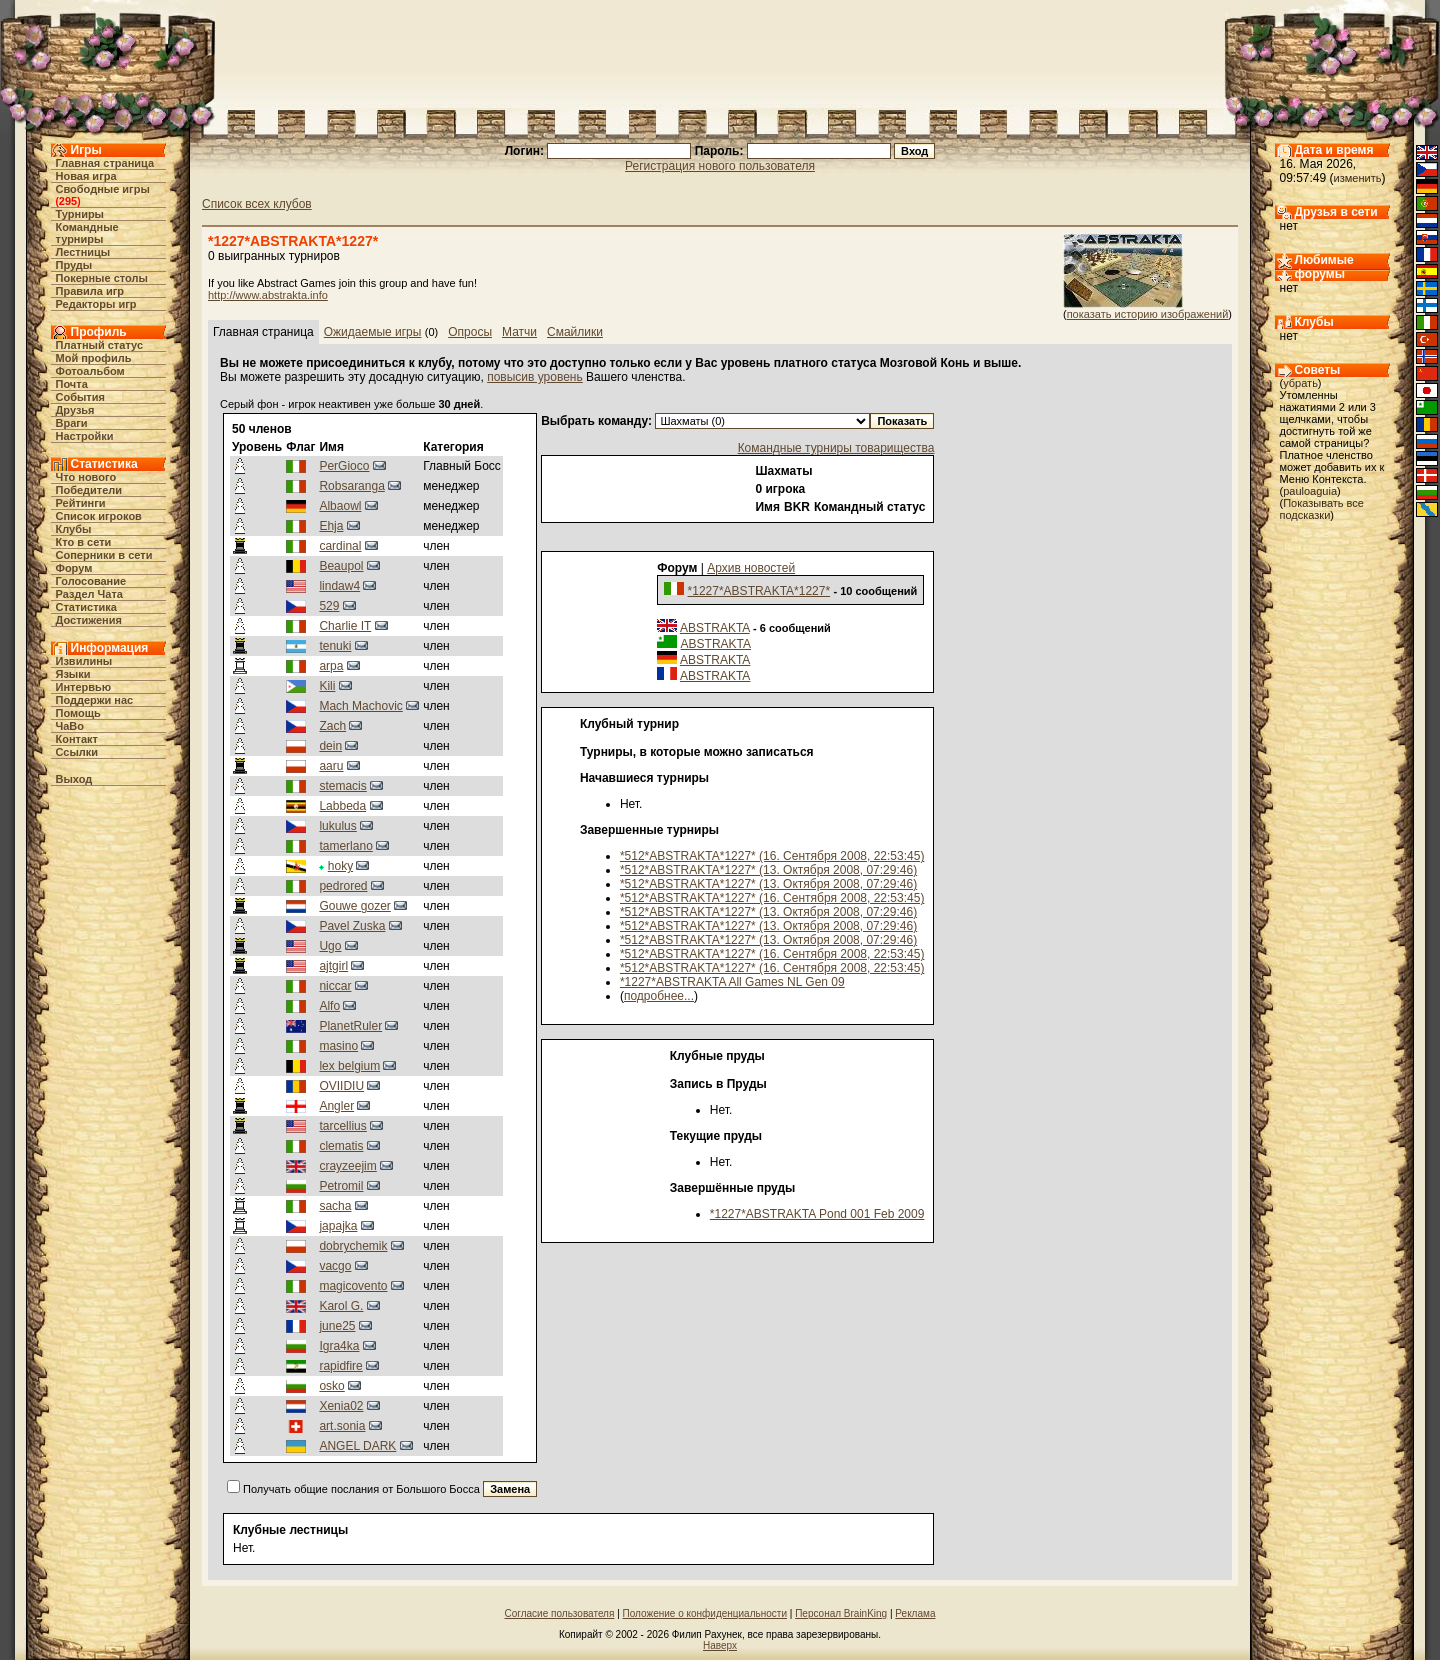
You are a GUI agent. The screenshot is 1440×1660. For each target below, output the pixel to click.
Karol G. (341, 1306)
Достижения (89, 620)
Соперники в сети (104, 555)
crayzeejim (347, 1166)
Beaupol (341, 566)
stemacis (342, 786)
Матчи (519, 332)
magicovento (353, 1286)
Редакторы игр (96, 304)
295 (68, 201)
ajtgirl (333, 966)
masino (338, 1046)
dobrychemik (353, 1246)
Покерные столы (102, 278)
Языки (73, 674)
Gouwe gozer (354, 906)
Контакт (77, 739)
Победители (89, 490)
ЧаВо (70, 726)
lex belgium (349, 1066)
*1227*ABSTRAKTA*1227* (759, 591)
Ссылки (77, 752)
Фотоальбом (90, 371)
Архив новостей (751, 568)
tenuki (335, 646)
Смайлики (575, 332)
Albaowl (340, 506)
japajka (338, 1226)
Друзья (75, 410)
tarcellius (342, 1126)
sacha (335, 1206)
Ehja (331, 526)
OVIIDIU (341, 1086)
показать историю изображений (1148, 314)
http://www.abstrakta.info (268, 295)
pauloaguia (1310, 491)
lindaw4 (339, 586)
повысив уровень (535, 377)
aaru (331, 766)
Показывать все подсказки (1322, 509)
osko (331, 1386)
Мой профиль (94, 358)
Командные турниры (87, 233)
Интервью (84, 687)
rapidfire (340, 1366)
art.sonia (342, 1426)
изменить (1358, 178)
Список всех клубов (257, 204)
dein (330, 746)
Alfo (329, 1006)
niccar (335, 986)
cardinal (340, 546)
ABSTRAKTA (715, 628)
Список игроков (99, 516)
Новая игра (86, 176)
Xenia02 (341, 1406)
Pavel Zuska (352, 926)
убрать (1300, 383)
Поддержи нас (95, 700)
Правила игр (90, 291)
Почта (72, 384)
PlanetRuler (350, 1026)
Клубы (74, 529)
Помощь (78, 713)
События (80, 397)
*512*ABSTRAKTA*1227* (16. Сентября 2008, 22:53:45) (772, 856)
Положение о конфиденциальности (705, 1613)
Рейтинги (81, 503)
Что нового (86, 477)
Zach (332, 726)
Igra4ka (339, 1346)
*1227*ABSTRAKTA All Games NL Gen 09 (732, 982)
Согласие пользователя (560, 1613)
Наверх (720, 1645)
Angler (336, 1106)
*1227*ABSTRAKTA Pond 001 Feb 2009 (817, 1214)
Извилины (84, 661)
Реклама (915, 1613)
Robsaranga (351, 486)
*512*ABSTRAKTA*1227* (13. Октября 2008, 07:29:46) (768, 870)
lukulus (337, 826)
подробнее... (659, 996)
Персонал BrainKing (841, 1613)
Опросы (470, 332)
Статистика (87, 607)
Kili (327, 686)
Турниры (80, 214)
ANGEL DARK (357, 1446)
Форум (74, 568)
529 (329, 606)
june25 (337, 1326)
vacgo (335, 1266)
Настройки (85, 436)
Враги (72, 423)
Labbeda (342, 806)
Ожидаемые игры (373, 332)
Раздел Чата (89, 594)
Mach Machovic (360, 706)
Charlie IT (345, 626)
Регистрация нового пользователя (720, 166)
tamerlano (345, 846)
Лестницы (83, 252)
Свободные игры (103, 189)
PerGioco (344, 466)
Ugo (330, 946)
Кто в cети (84, 542)
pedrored (343, 886)
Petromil (341, 1186)
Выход (74, 779)
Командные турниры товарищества (836, 448)
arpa (331, 666)
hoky (340, 866)
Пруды (74, 265)
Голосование (91, 581)
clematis (341, 1146)
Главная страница (105, 163)
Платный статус (100, 345)
